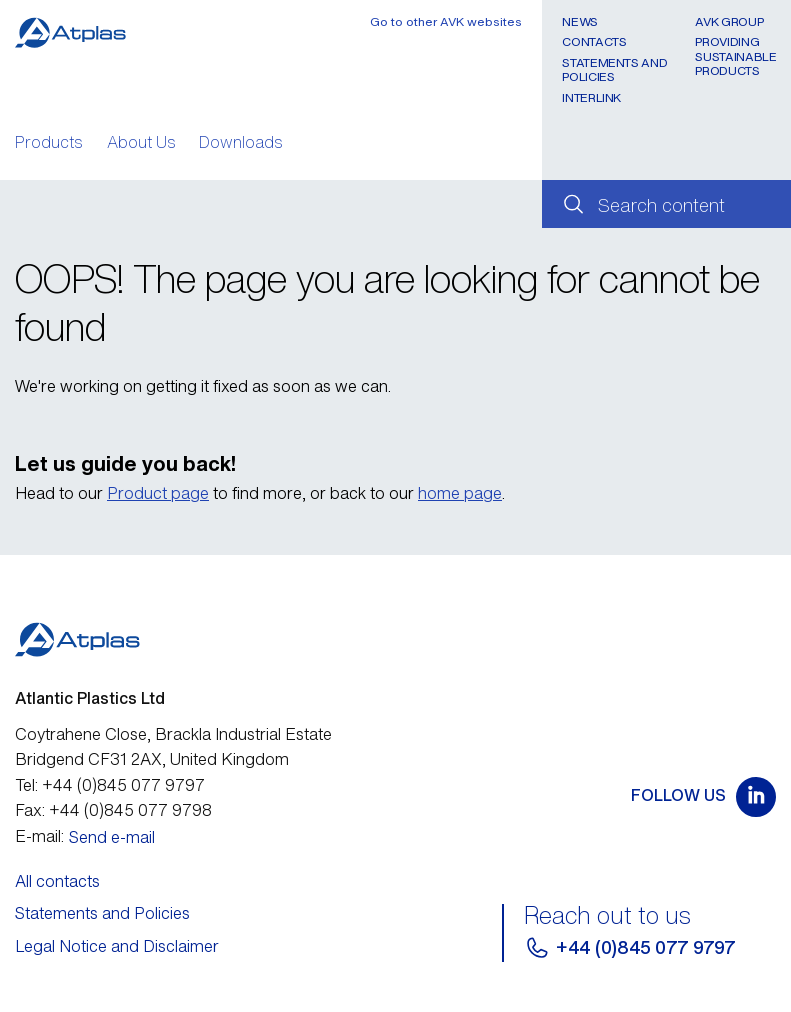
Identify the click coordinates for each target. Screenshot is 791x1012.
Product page (158, 493)
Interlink (591, 97)
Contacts (594, 41)
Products (49, 144)
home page (460, 493)
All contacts (57, 881)
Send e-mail (112, 837)
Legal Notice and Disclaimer (117, 946)
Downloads (241, 144)
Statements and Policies (614, 69)
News (580, 21)
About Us (141, 144)
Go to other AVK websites (446, 21)
